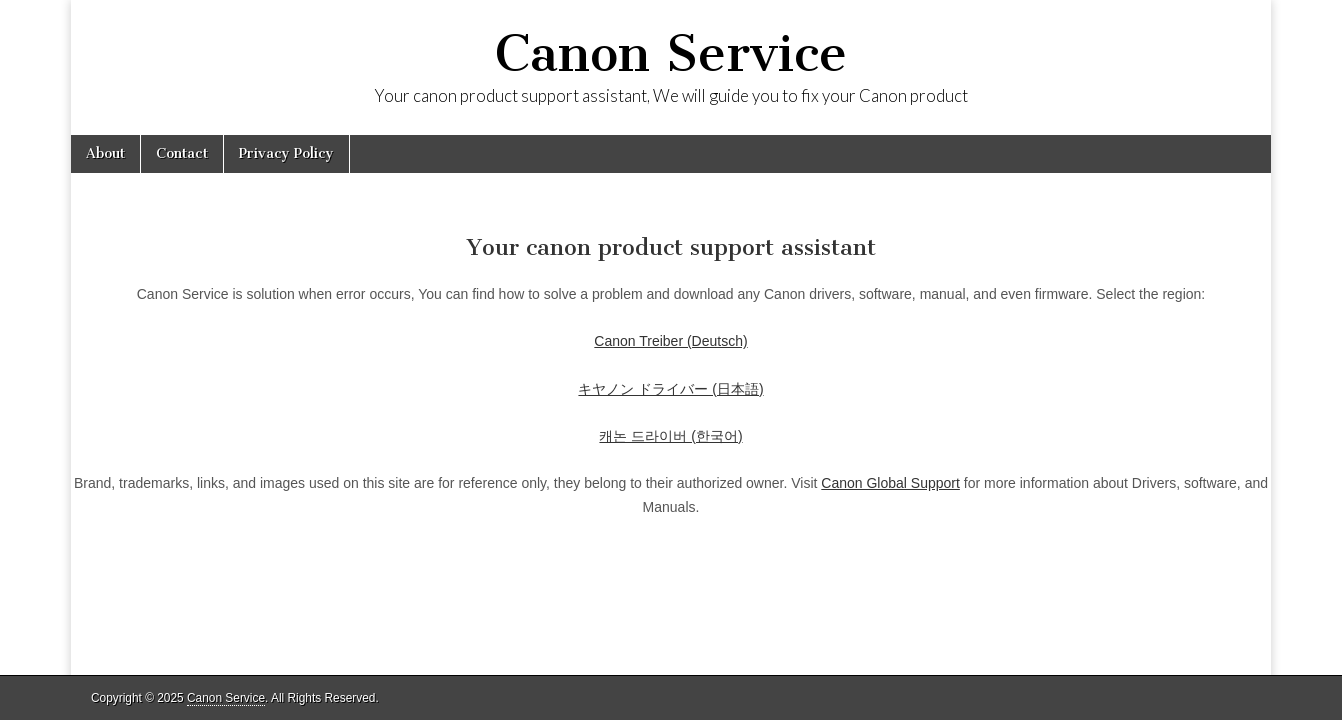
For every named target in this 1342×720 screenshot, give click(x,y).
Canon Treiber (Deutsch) (670, 341)
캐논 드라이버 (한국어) (670, 436)
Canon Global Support (890, 483)
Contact (182, 153)
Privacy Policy (286, 153)
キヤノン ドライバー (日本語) (670, 389)
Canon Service (671, 53)
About (105, 153)
